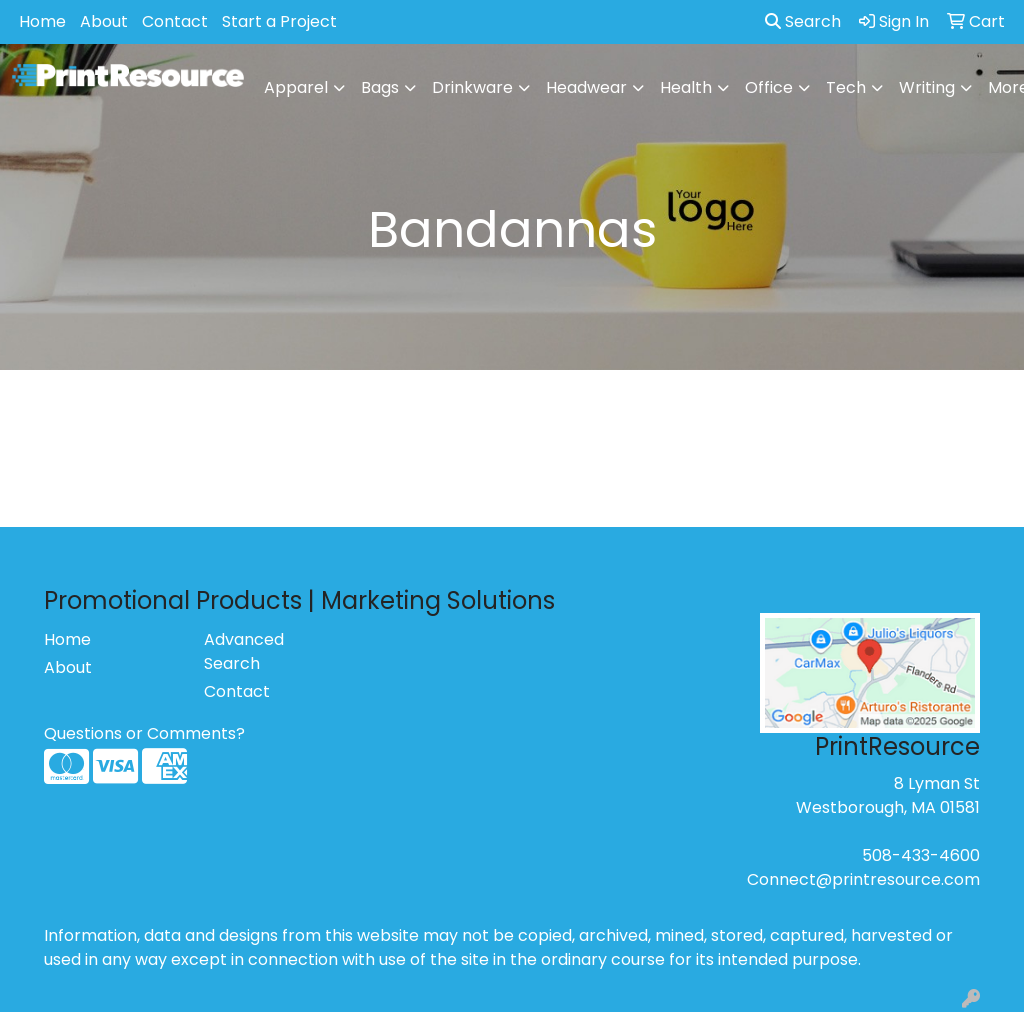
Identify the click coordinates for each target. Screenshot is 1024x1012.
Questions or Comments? (144, 733)
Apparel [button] (296, 87)
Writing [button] (927, 87)
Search (803, 21)
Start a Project (279, 21)
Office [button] (769, 87)
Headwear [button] (586, 87)
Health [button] (686, 87)
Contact (175, 21)
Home (42, 21)
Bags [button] (380, 87)
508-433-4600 (921, 855)
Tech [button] (846, 87)
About (104, 21)
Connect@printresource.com (863, 879)
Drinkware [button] (472, 87)
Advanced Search (244, 651)
